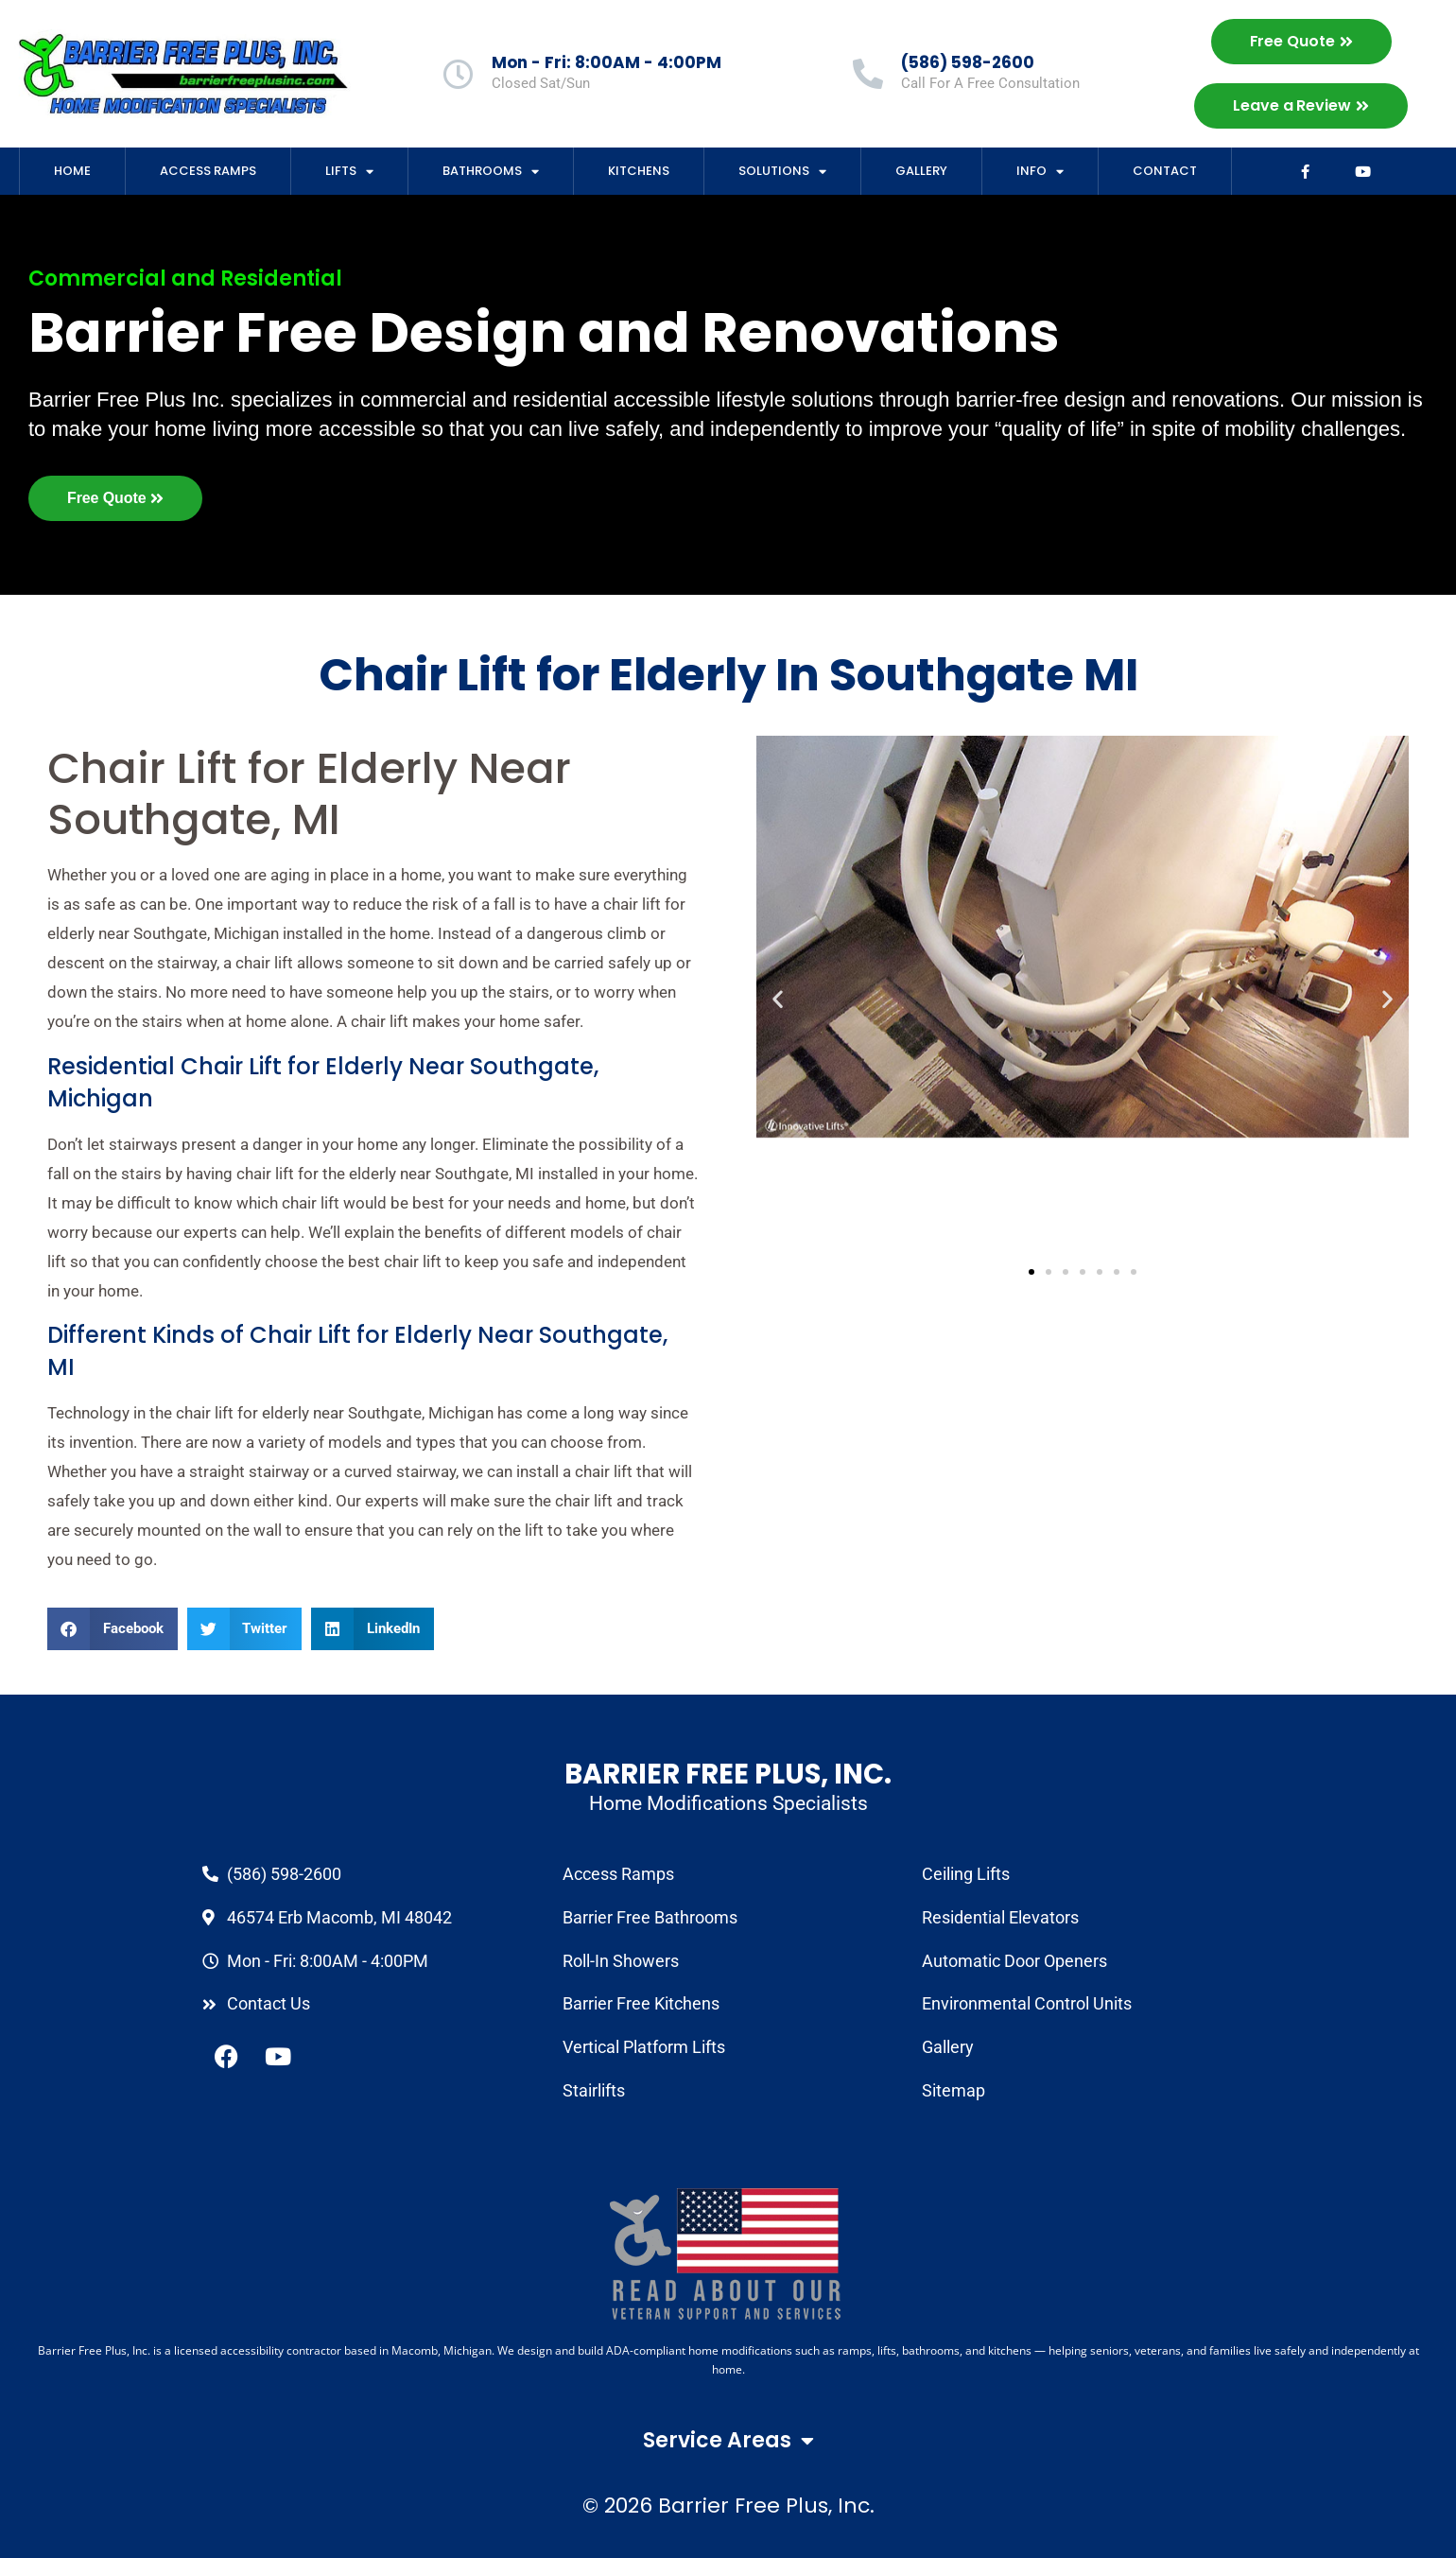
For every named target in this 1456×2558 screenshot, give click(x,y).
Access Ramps (208, 171)
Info (1040, 171)
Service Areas (728, 2441)
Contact (1165, 171)
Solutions (782, 171)
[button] (112, 1629)
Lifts (349, 171)
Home (72, 171)
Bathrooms (490, 171)
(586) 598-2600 (967, 62)
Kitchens (638, 171)
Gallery (921, 171)
